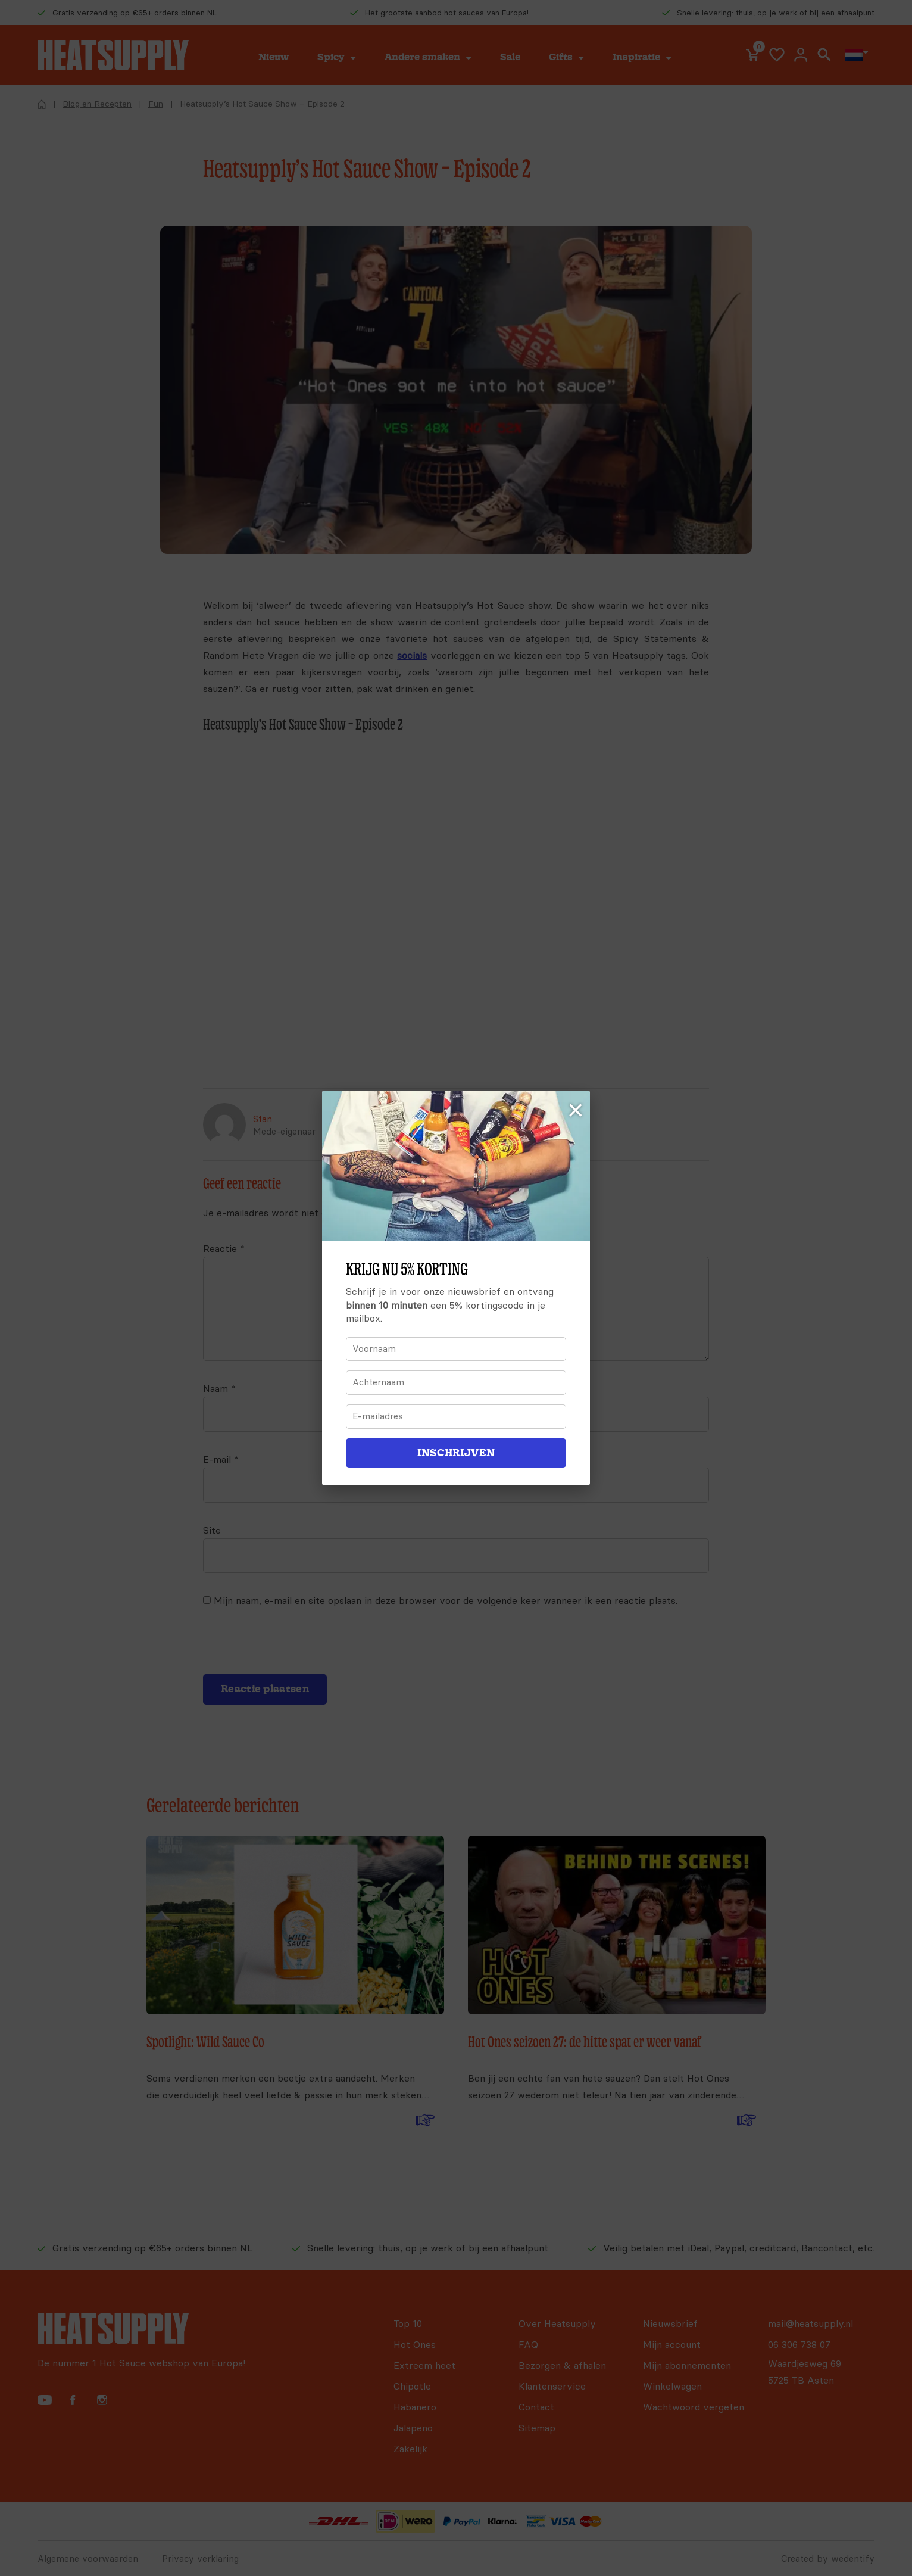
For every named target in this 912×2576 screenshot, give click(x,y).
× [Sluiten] (575, 1110)
